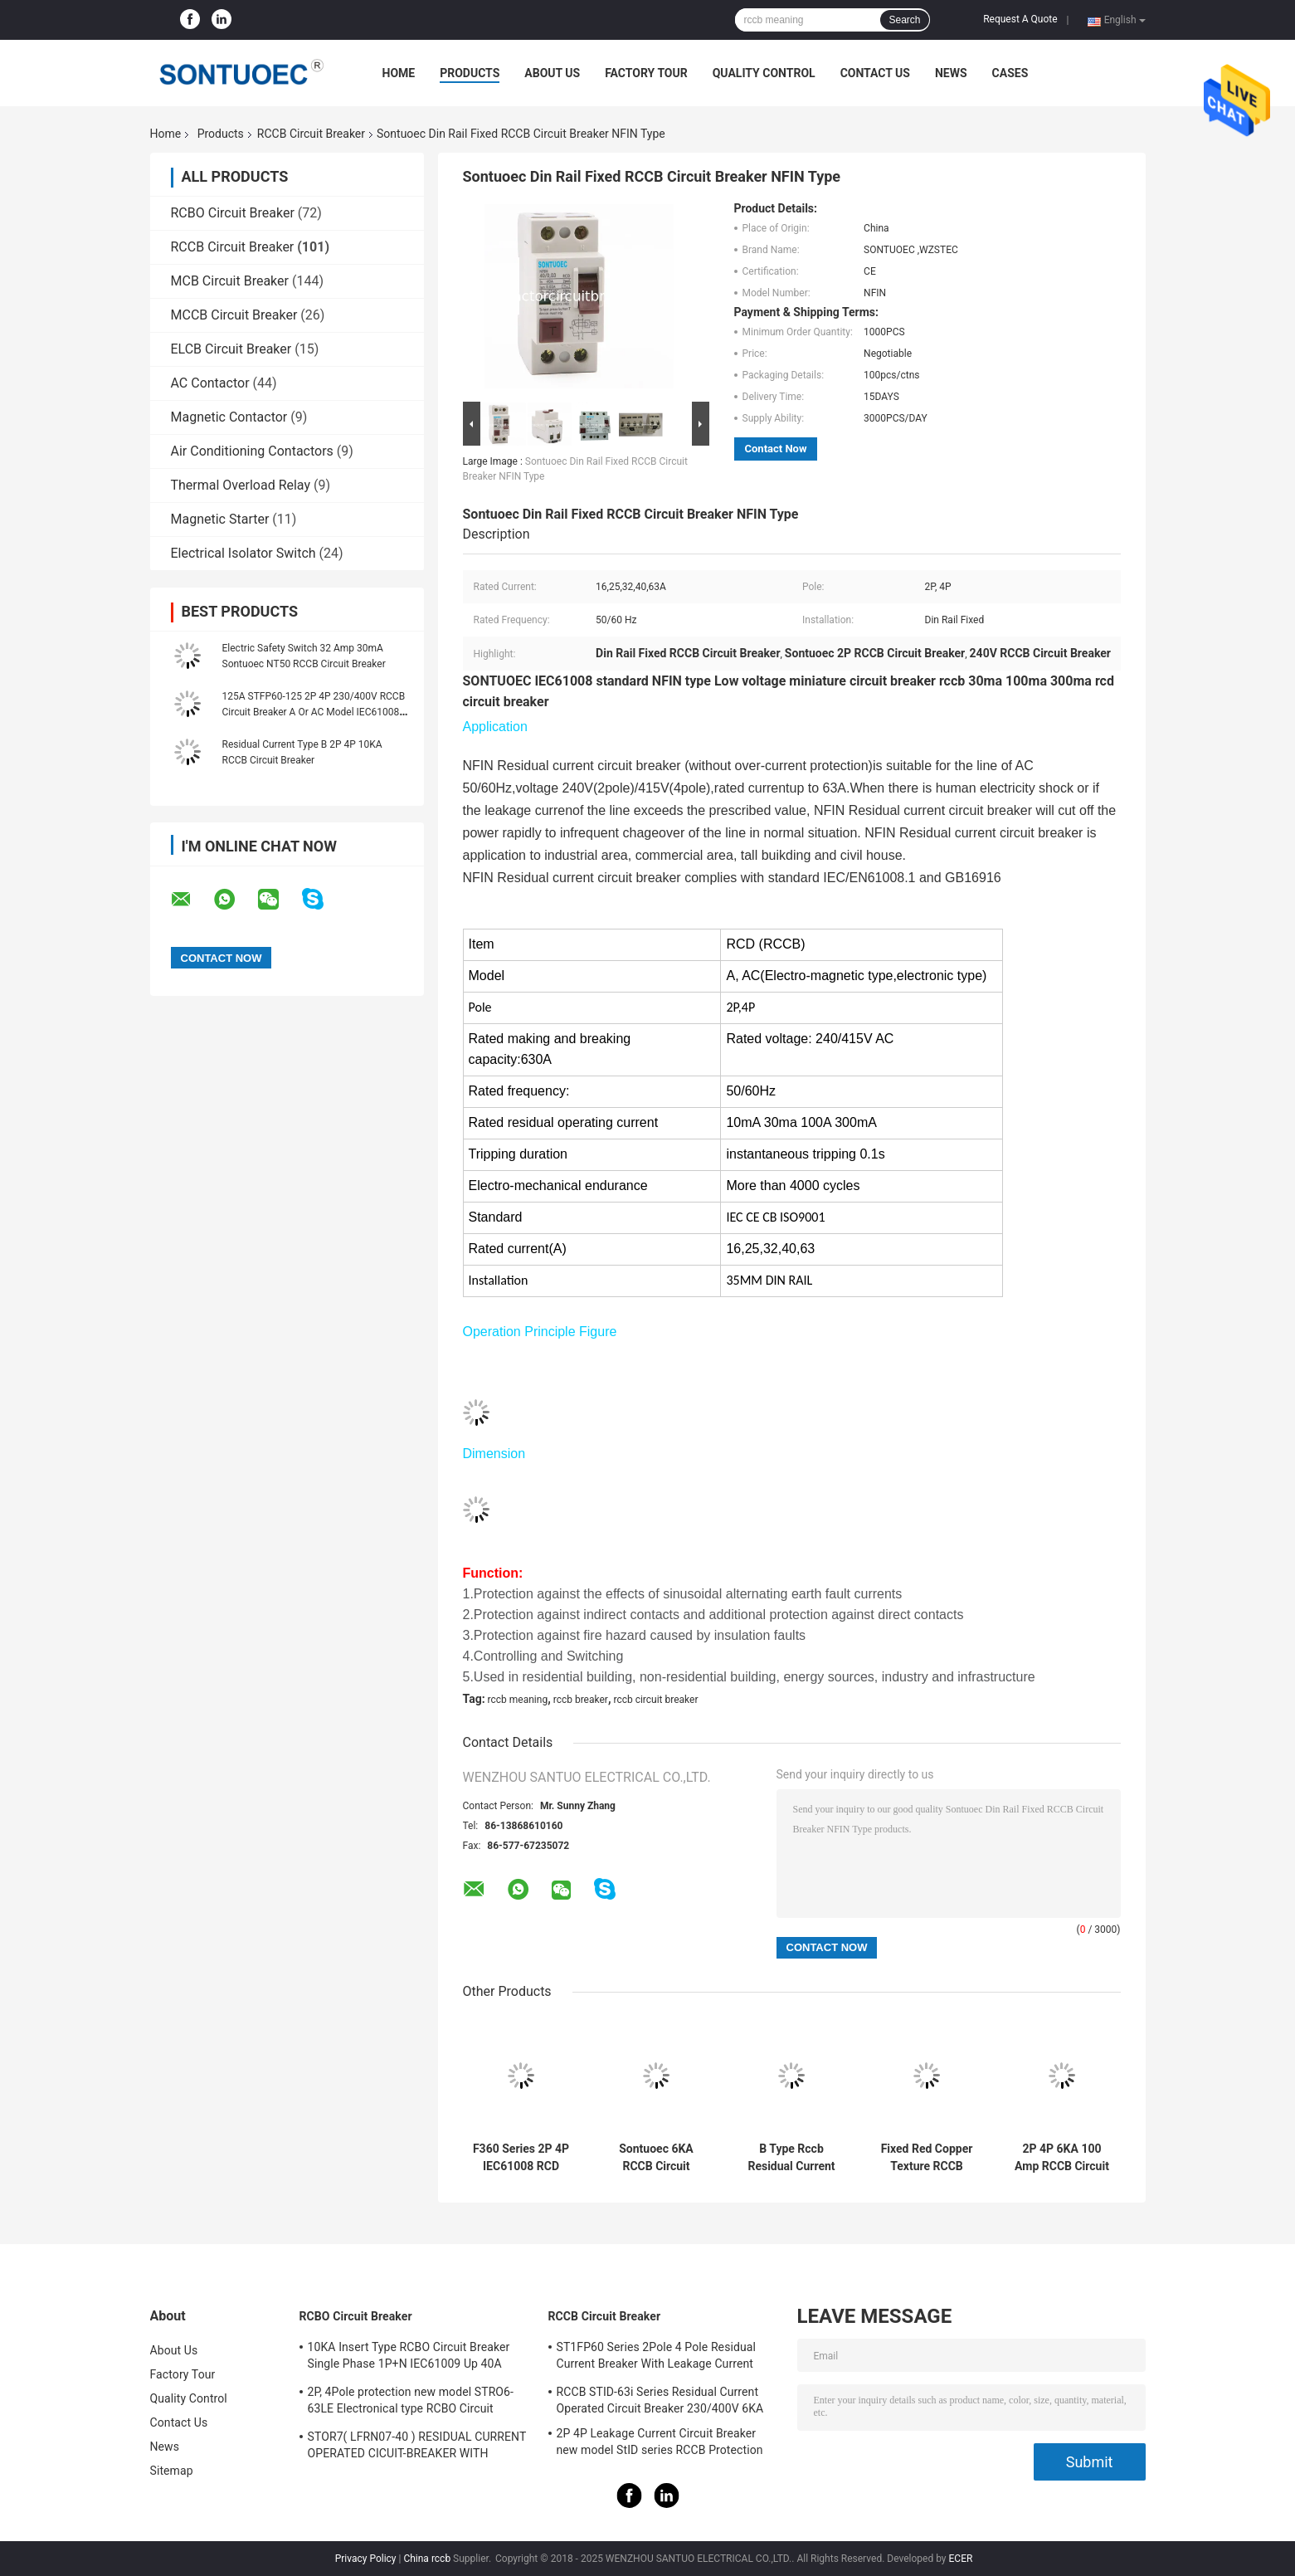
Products (469, 73)
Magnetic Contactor (229, 417)
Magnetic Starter (220, 519)
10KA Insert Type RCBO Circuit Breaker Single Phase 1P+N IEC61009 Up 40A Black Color (409, 2357)
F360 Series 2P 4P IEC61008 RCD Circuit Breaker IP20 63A (521, 2158)
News (951, 73)
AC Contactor (210, 383)
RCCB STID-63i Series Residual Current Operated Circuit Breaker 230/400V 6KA (660, 2400)
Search (904, 20)
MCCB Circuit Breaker (234, 315)
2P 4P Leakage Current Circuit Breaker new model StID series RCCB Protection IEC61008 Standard (660, 2444)
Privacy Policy (366, 2558)
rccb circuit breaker (655, 1699)
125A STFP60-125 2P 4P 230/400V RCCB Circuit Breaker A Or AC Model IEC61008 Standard (314, 712)
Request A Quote (1020, 19)
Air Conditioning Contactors (252, 451)
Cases (1010, 73)
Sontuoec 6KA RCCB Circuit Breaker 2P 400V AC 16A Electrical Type (656, 2158)
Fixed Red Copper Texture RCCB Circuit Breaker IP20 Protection (927, 2158)
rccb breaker (580, 1699)
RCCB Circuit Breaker (311, 133)
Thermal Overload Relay (241, 485)
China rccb (426, 2558)
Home (399, 73)
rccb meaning (518, 1699)
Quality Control (764, 73)
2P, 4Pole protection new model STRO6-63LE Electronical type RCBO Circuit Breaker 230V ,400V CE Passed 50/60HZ (413, 2402)
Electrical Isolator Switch (243, 553)
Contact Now (776, 448)
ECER (961, 2558)
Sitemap (171, 2470)
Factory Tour (646, 73)
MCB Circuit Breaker (230, 281)
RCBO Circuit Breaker (233, 213)
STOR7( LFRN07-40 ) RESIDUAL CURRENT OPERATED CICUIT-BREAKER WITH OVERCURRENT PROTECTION (417, 2447)
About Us (552, 73)
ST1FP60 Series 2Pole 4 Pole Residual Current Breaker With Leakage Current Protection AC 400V (657, 2357)
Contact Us (875, 73)
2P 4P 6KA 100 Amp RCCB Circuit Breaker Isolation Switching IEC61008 (1062, 2158)
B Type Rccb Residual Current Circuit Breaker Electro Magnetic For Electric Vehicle (791, 2158)
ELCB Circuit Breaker (231, 349)
